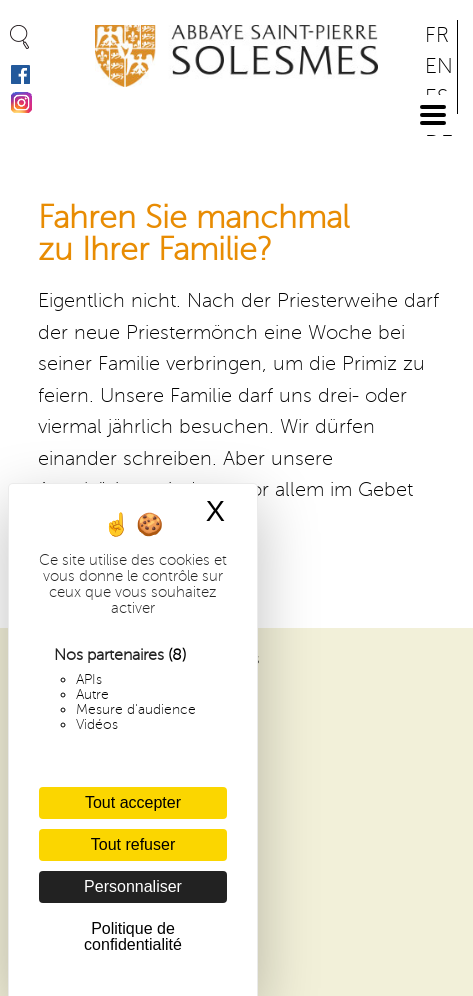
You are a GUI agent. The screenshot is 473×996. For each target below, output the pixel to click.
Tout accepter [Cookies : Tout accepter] (133, 802)
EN (439, 66)
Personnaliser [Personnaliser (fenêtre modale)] (133, 886)
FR (437, 35)
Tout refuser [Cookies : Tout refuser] (133, 844)
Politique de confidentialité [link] (133, 936)
